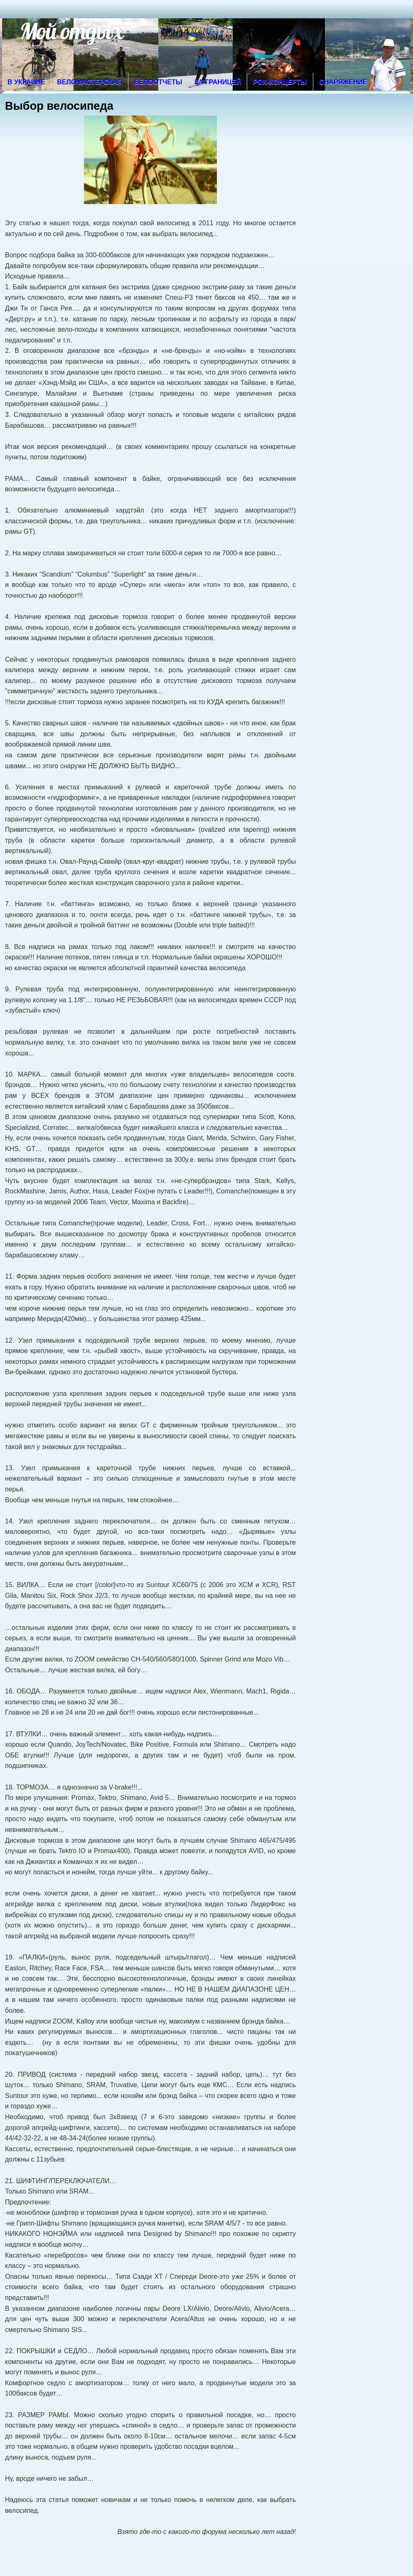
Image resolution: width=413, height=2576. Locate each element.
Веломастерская (89, 82)
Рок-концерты (280, 82)
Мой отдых (71, 31)
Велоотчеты (158, 82)
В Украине (26, 82)
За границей (217, 82)
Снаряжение (343, 82)
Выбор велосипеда (59, 105)
